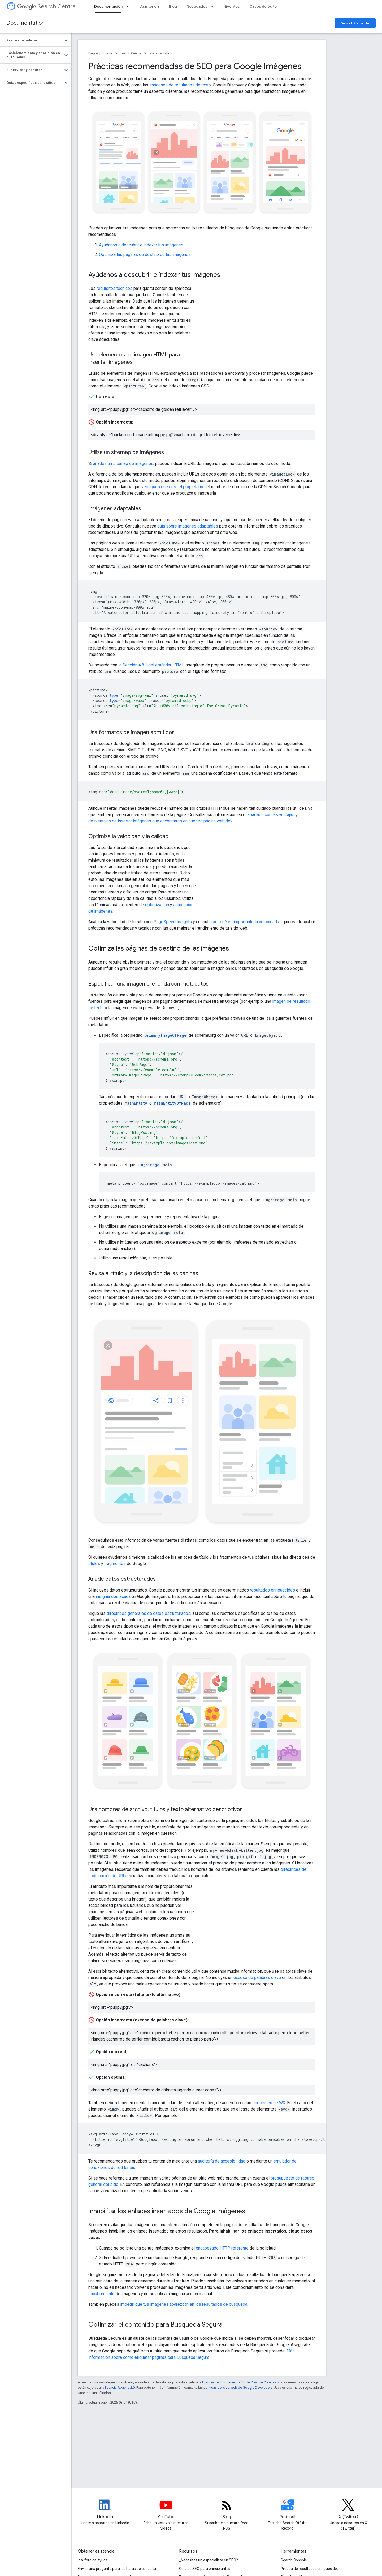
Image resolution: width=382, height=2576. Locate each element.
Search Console (355, 23)
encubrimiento (101, 2293)
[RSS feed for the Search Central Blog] (226, 2509)
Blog (173, 6)
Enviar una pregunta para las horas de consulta (117, 2568)
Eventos (232, 6)
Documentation (25, 23)
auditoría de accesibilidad (221, 2161)
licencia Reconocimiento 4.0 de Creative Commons (241, 2382)
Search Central (47, 6)
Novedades (196, 6)
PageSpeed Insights (173, 921)
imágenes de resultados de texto (180, 85)
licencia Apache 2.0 (120, 2388)
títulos (94, 1563)
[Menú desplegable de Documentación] (129, 6)
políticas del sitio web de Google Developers (237, 2388)
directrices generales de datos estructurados (148, 1613)
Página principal (100, 53)
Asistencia (149, 6)
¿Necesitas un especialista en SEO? (208, 2560)
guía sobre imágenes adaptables (187, 526)
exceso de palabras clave (257, 1977)
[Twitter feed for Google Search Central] (348, 2509)
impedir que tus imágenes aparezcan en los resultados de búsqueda (183, 2304)
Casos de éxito (263, 6)
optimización (157, 904)
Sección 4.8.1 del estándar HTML (153, 665)
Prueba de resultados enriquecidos (310, 2568)
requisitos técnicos (114, 288)
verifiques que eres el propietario (172, 486)
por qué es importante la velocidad (245, 921)
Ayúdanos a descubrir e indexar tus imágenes (141, 244)
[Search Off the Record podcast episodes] (287, 2509)
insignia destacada (113, 1596)
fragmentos (115, 1563)
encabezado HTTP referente (222, 2248)
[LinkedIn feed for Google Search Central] (105, 2509)
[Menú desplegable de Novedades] (213, 6)
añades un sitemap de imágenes (123, 463)
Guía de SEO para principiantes (204, 2568)
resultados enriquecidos (272, 1590)
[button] (31, 40)
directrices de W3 (268, 2102)
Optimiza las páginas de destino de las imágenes (145, 254)
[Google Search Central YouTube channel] (165, 2509)
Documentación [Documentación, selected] (108, 6)
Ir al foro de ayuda (93, 2560)
